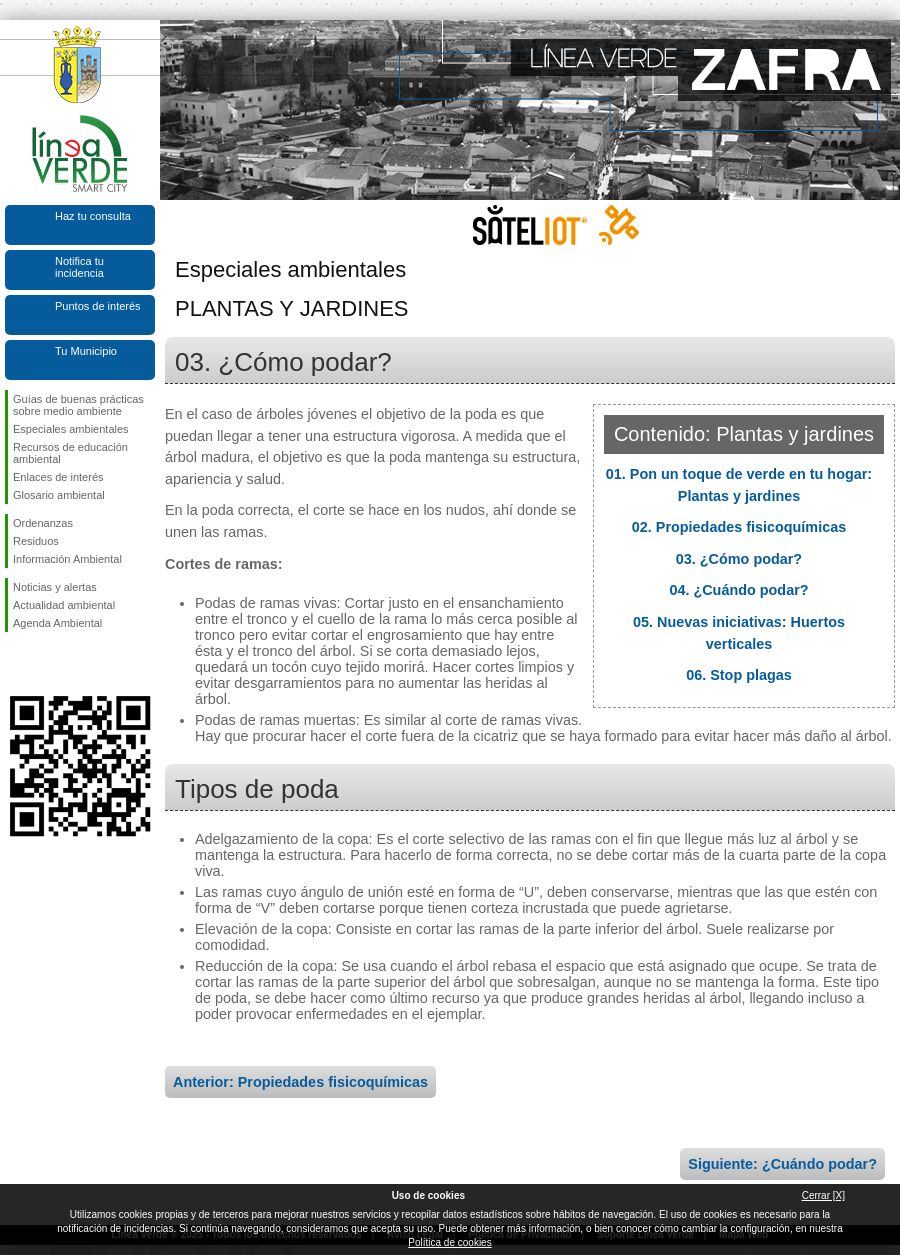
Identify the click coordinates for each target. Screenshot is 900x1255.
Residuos (36, 541)
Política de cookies (449, 1242)
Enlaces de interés (58, 477)
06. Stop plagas (739, 675)
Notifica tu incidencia (79, 267)
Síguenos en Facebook (17, 664)
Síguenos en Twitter (50, 664)
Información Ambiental (67, 559)
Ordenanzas (43, 523)
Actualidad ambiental (64, 605)
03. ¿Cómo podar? (739, 559)
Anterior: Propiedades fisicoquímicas (300, 1082)
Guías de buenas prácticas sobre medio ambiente (78, 405)
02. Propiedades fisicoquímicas (739, 527)
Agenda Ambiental (57, 623)
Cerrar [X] (823, 1195)
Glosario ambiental (59, 495)
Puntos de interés (98, 306)
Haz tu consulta (93, 216)
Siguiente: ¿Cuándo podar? (782, 1164)
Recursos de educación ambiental (70, 453)
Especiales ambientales (71, 429)
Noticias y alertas (55, 587)
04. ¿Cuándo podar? (738, 590)
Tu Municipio (86, 351)
